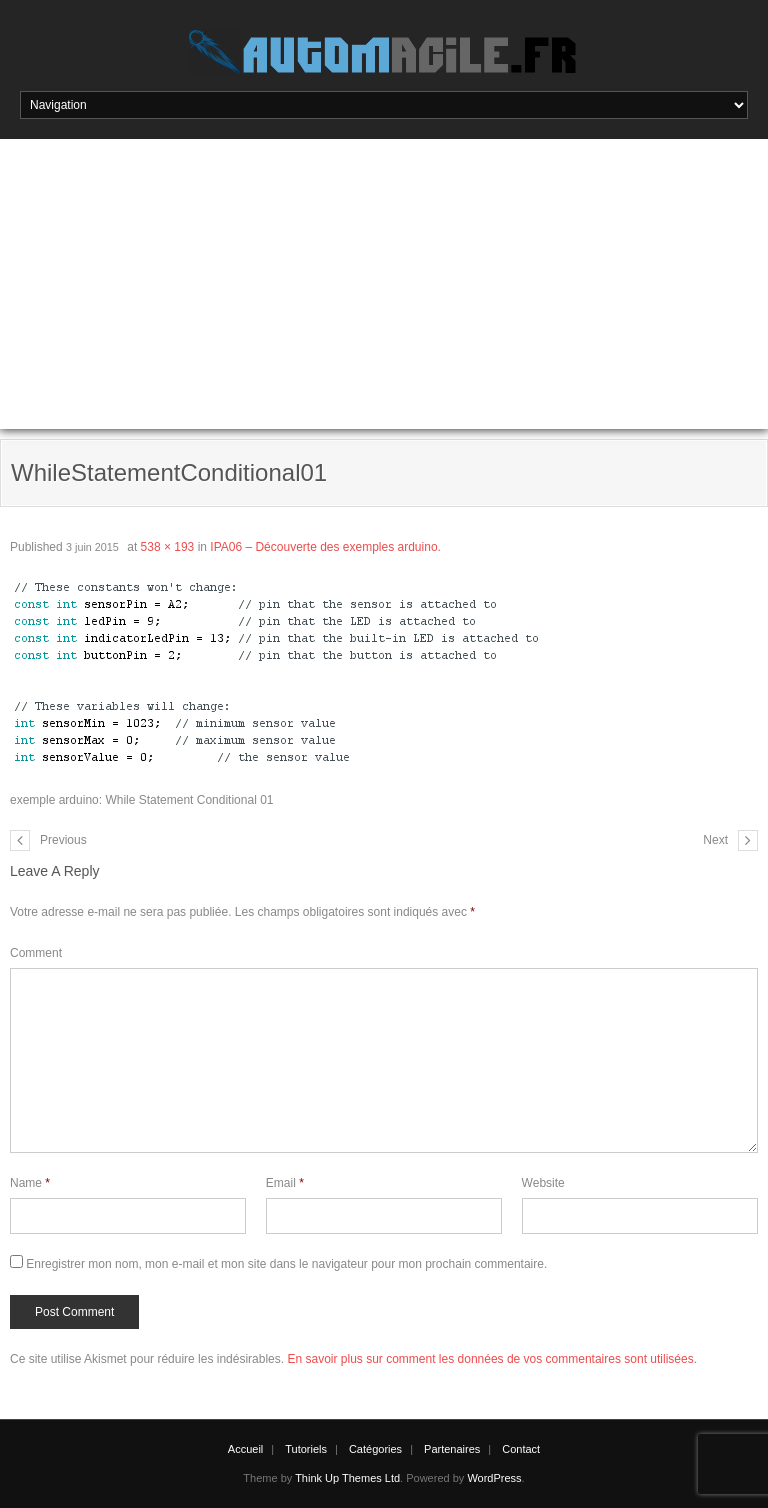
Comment (36, 953)
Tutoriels (306, 1449)
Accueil (245, 1449)
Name (30, 1183)
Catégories (375, 1449)
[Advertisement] (384, 289)
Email (285, 1183)
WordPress (494, 1478)
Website (543, 1183)
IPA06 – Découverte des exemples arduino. (325, 547)
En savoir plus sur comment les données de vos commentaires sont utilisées (490, 1359)
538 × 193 (168, 547)
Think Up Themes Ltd (347, 1478)
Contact (521, 1449)
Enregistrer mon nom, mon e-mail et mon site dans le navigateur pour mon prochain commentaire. (286, 1264)
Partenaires (452, 1449)
